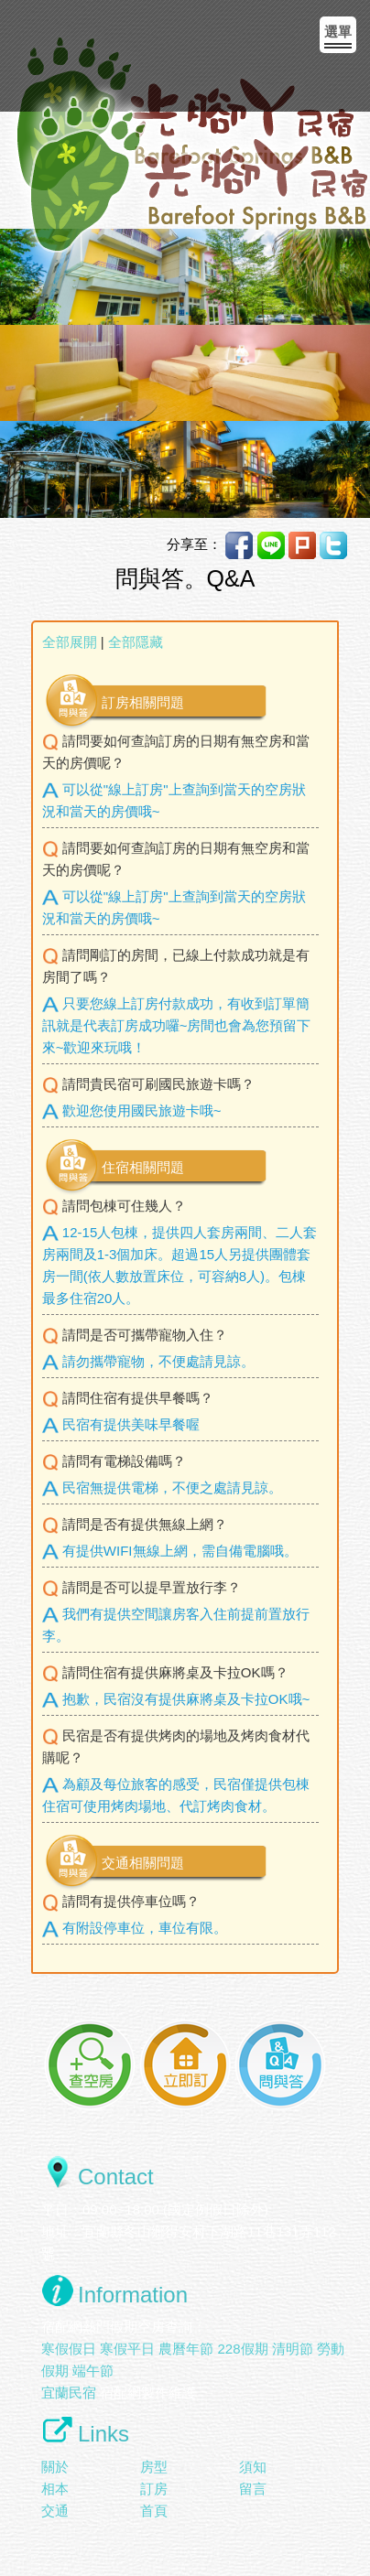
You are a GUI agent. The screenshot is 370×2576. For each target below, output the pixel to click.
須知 (253, 2466)
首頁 (154, 2510)
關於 (55, 2466)
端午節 (93, 2370)
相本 (55, 2488)
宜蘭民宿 (68, 2392)
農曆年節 (185, 2348)
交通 (55, 2510)
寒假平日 (127, 2348)
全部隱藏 (135, 642)
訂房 (154, 2488)
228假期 (243, 2348)
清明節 (292, 2348)
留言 (253, 2488)
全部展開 (69, 642)
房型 (154, 2466)
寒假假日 (68, 2348)
